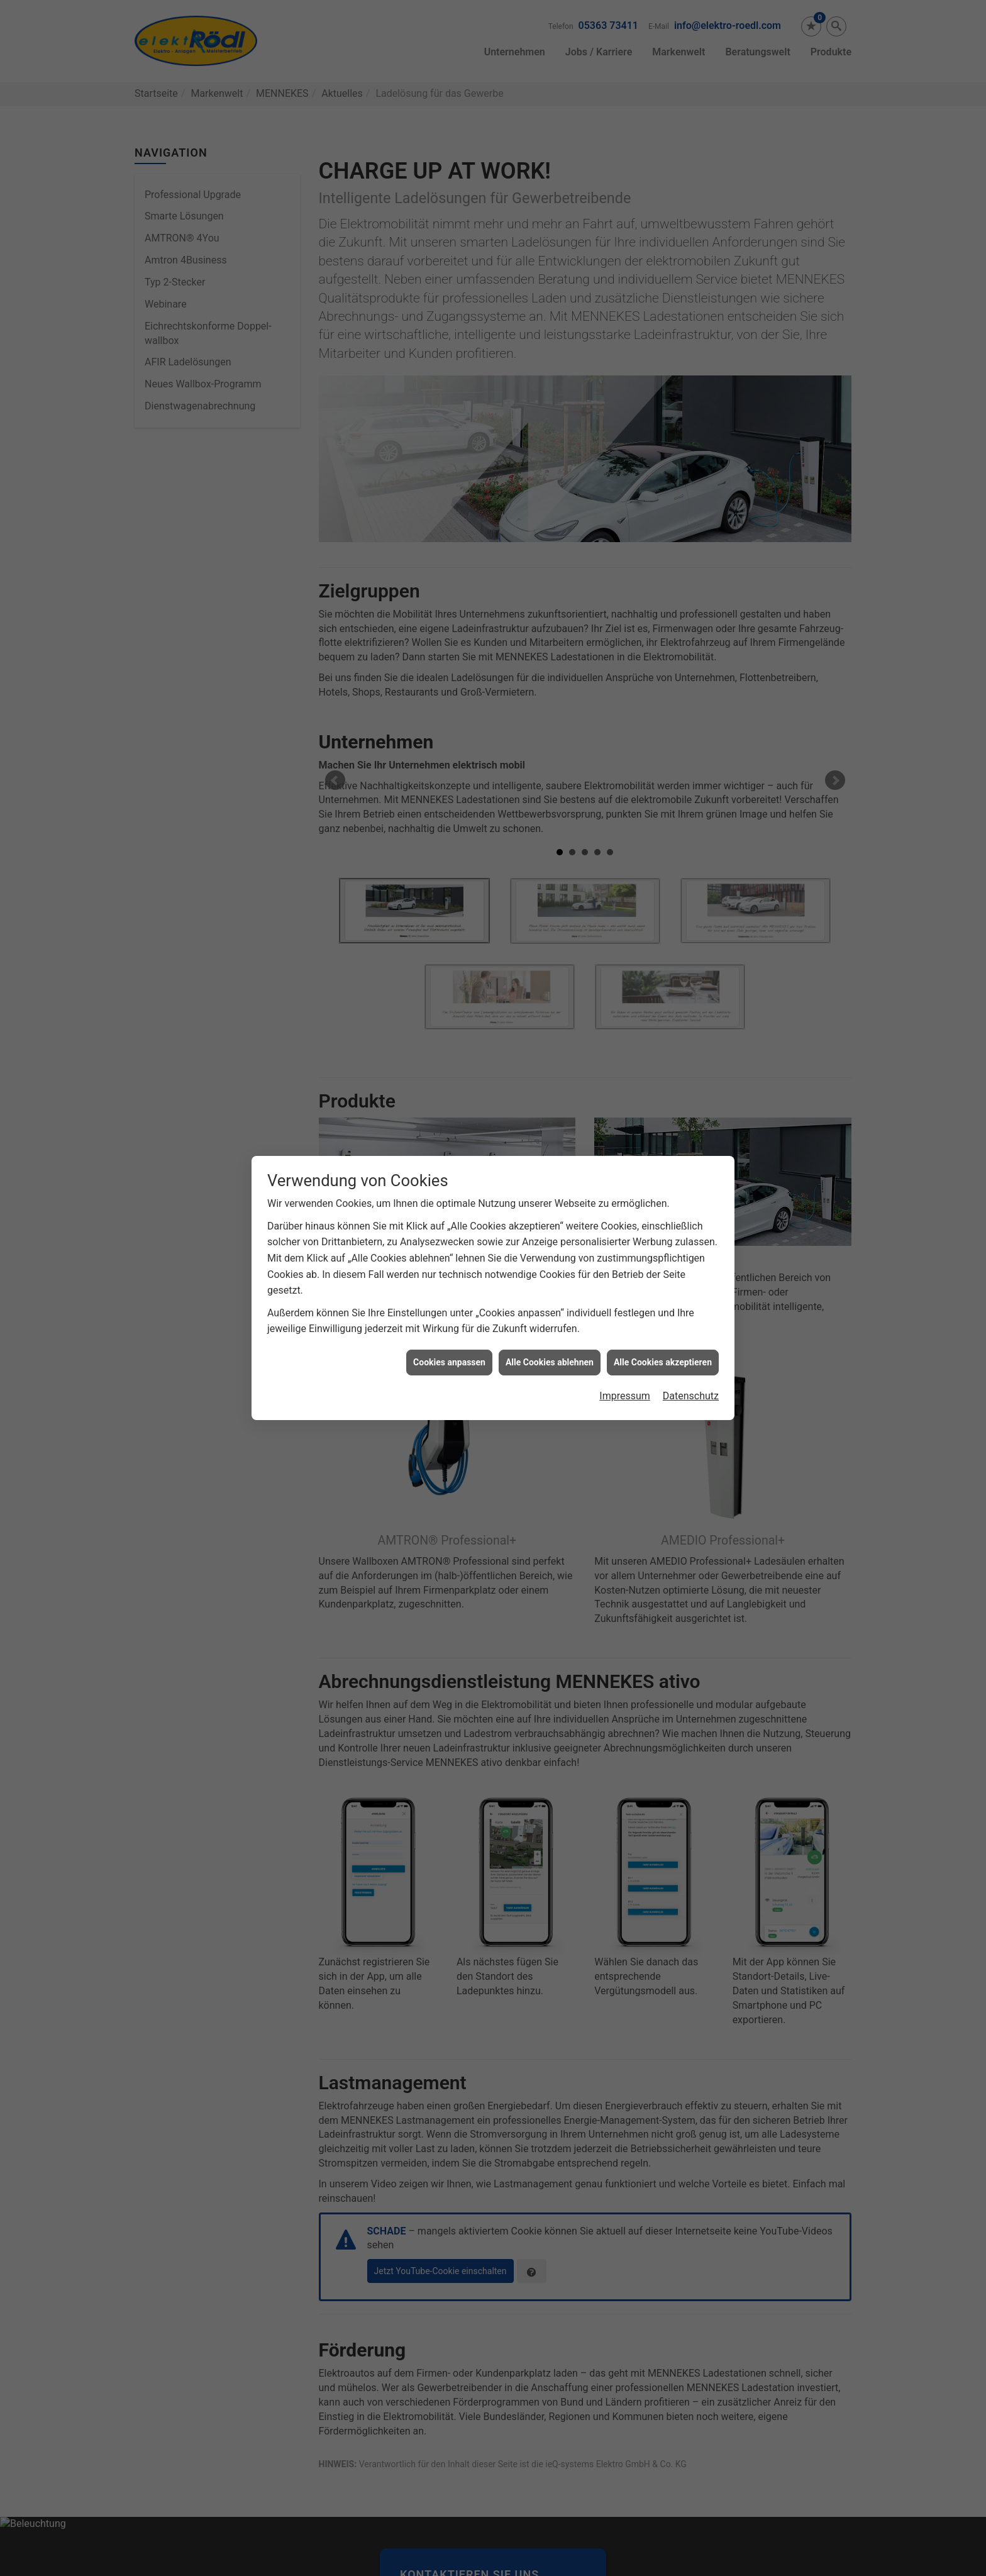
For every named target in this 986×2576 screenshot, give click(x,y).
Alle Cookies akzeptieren (663, 1362)
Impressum (624, 1396)
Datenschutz (691, 1396)
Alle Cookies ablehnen (550, 1362)
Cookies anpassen (449, 1362)
